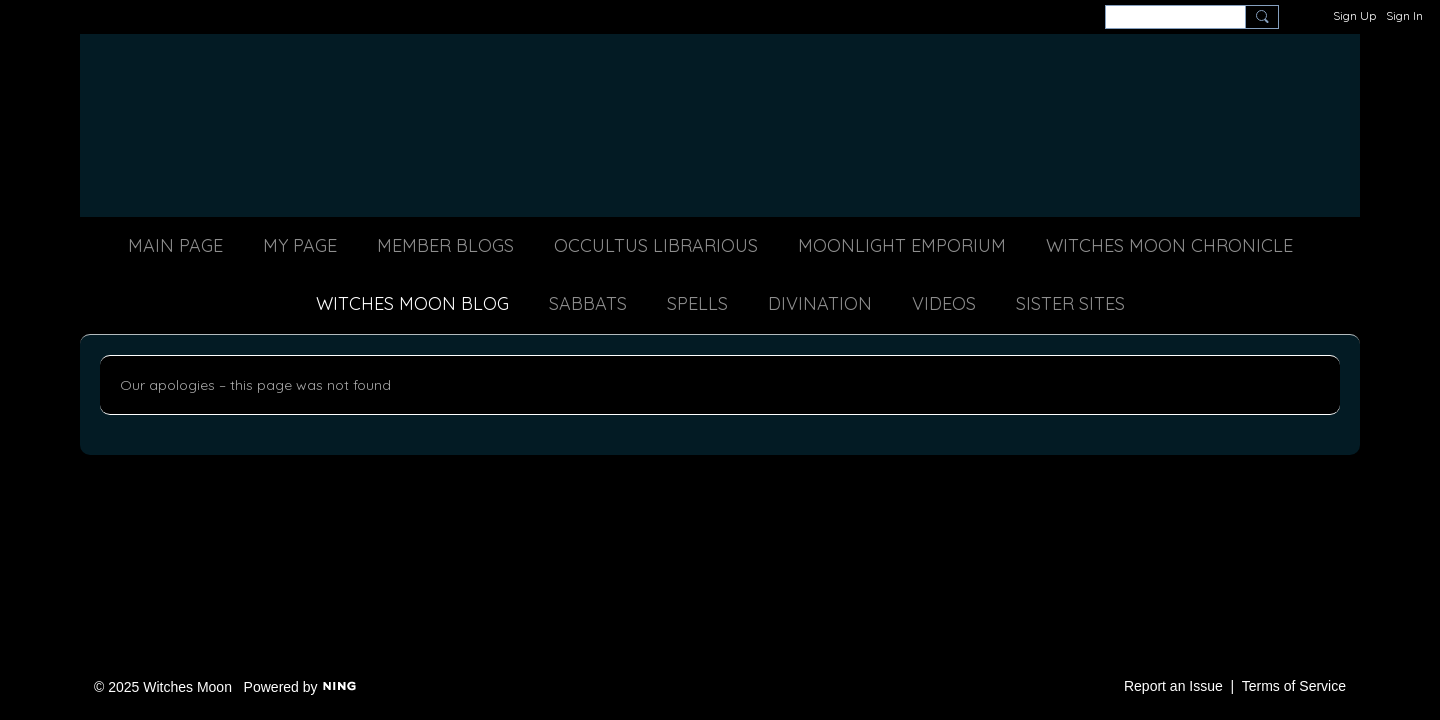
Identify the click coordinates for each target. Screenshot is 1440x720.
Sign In (1404, 15)
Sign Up (1354, 15)
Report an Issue (1173, 686)
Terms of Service (1294, 686)
